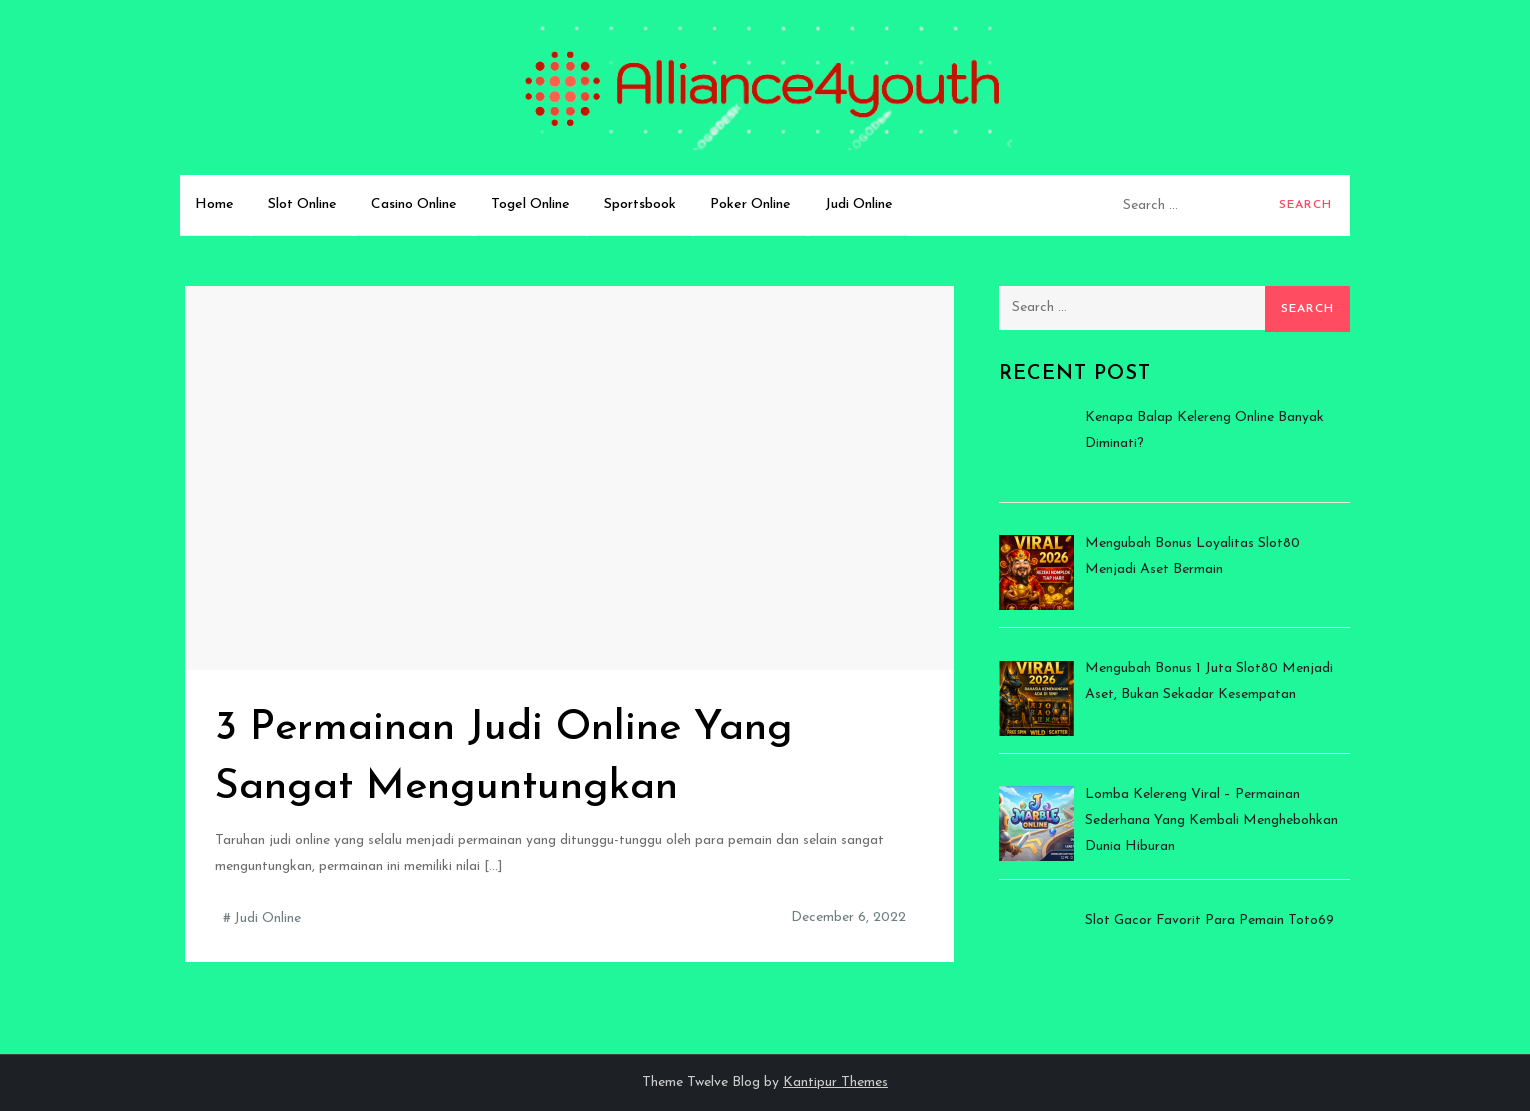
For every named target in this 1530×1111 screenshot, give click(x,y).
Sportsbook (640, 204)
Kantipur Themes (835, 1082)
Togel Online (530, 204)
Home (214, 204)
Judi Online (859, 204)
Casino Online (414, 204)
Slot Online (302, 204)
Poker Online (750, 204)
